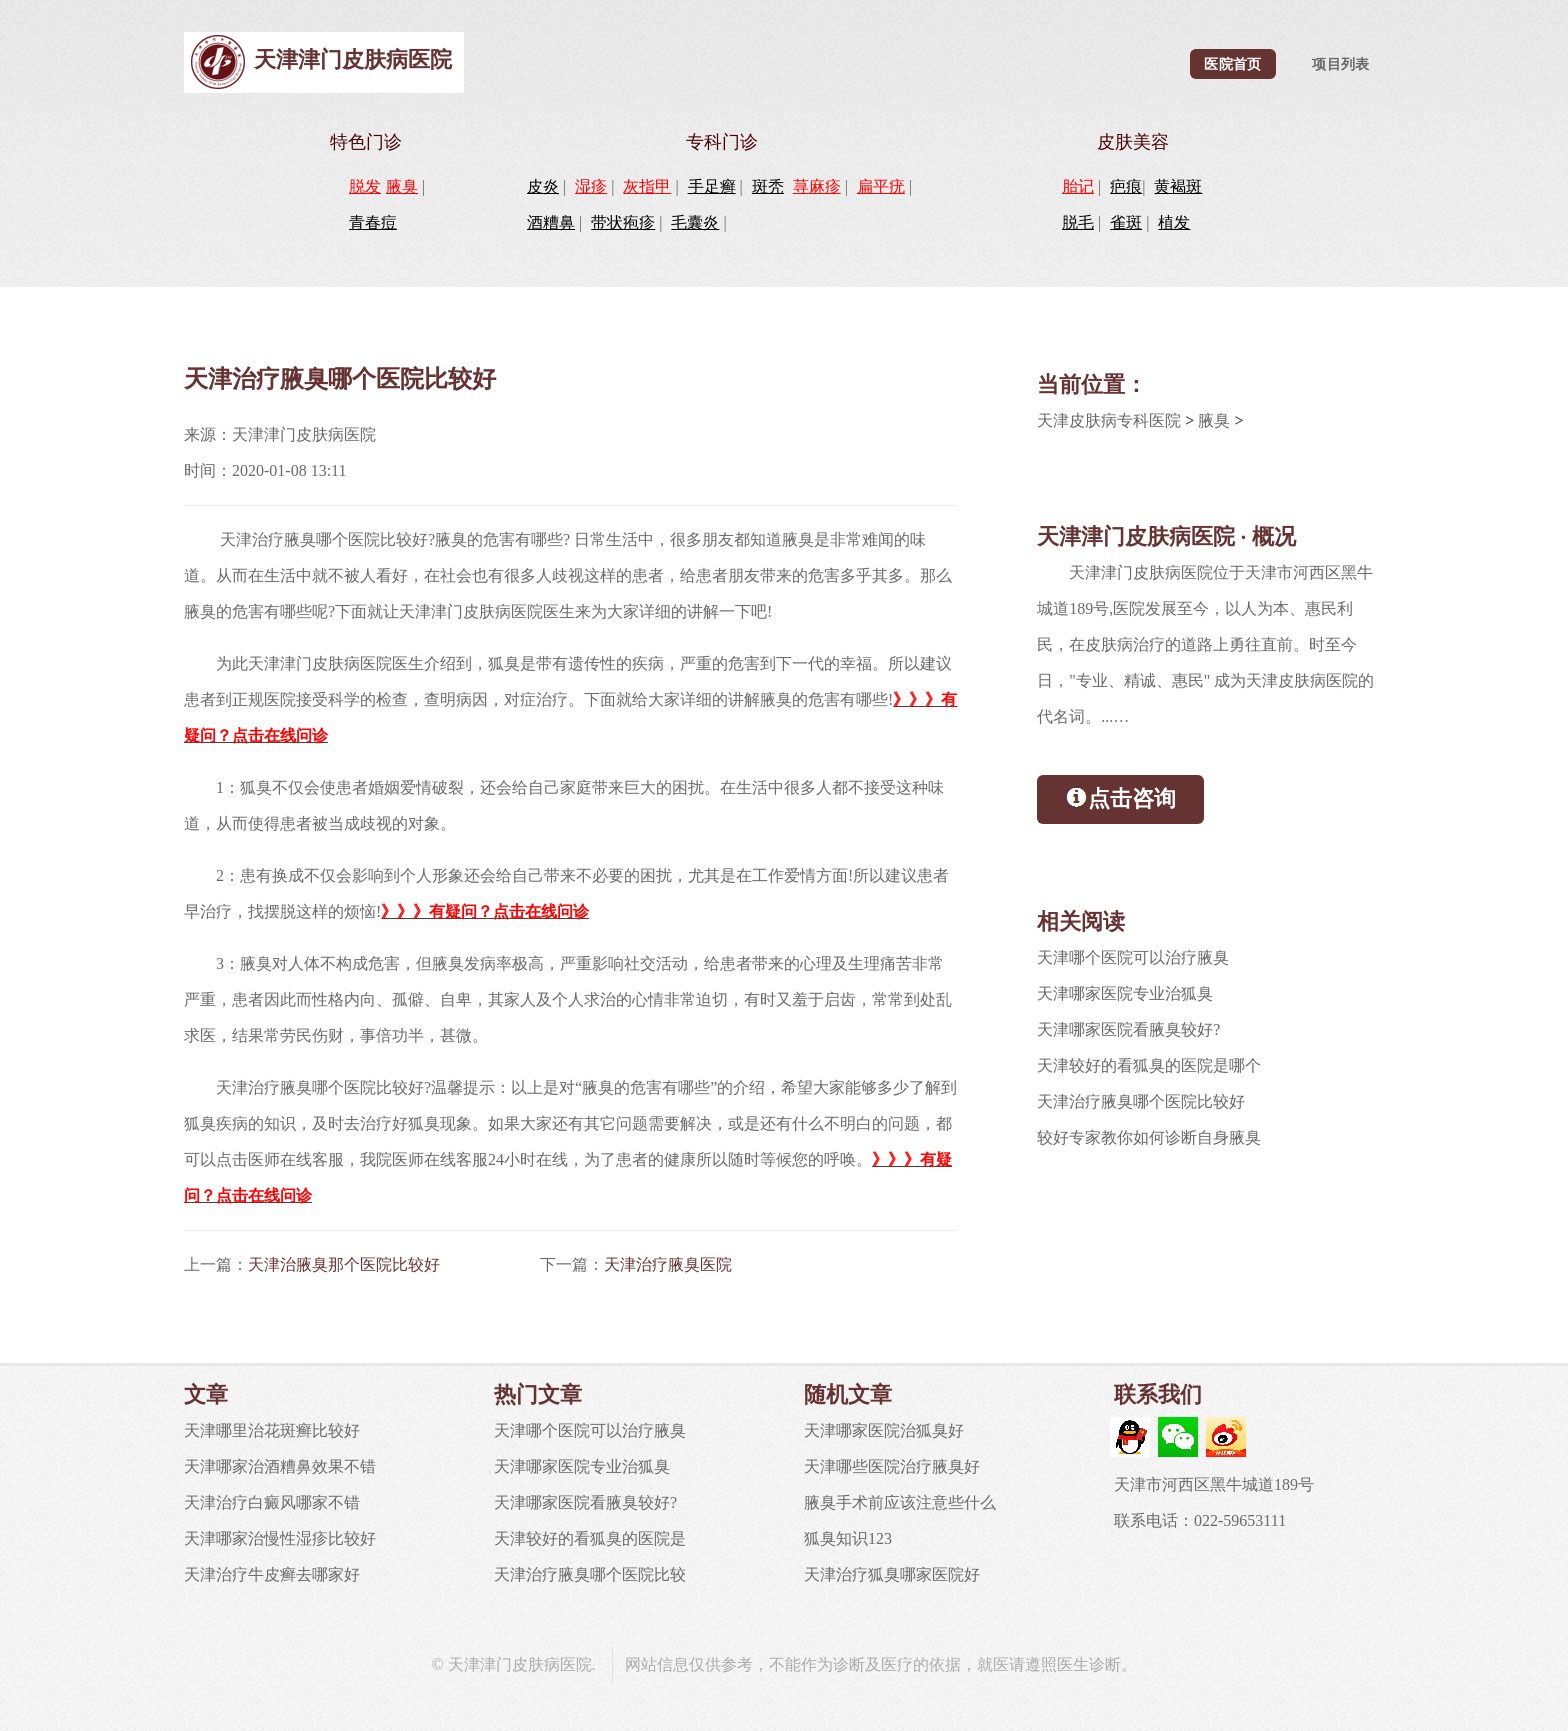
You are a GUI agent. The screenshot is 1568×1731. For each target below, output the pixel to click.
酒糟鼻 (551, 222)
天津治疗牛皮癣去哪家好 (272, 1574)
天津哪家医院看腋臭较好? (1128, 1029)
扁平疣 (881, 186)
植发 (1174, 222)
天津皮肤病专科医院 (1109, 420)
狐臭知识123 (848, 1538)
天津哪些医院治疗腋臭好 (892, 1466)
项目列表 (1340, 64)
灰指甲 (647, 186)
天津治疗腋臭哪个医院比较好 (1141, 1101)
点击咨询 (1120, 797)
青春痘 (373, 222)
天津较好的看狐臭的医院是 (590, 1538)
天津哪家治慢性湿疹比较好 (280, 1538)
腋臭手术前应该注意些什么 (900, 1502)
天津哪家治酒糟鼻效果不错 (280, 1466)
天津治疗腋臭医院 (668, 1264)
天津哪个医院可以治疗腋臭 (1133, 957)
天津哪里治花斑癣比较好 (272, 1430)
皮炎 (543, 186)
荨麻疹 (817, 186)
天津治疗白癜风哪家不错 (272, 1502)
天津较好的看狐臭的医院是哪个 (1149, 1065)
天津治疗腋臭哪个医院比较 (590, 1574)
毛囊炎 (695, 222)
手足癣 (712, 186)
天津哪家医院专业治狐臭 (1125, 993)
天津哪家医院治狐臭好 (884, 1430)
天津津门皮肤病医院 (353, 59)
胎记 (1078, 186)
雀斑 (1126, 222)
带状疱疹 (623, 222)
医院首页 (1232, 64)
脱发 (365, 186)
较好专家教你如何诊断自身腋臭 (1149, 1137)
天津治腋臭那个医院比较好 (344, 1264)
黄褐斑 (1178, 186)
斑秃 (768, 186)
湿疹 (591, 186)
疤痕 (1126, 186)
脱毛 (1078, 222)
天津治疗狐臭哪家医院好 (892, 1574)
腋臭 (402, 186)
